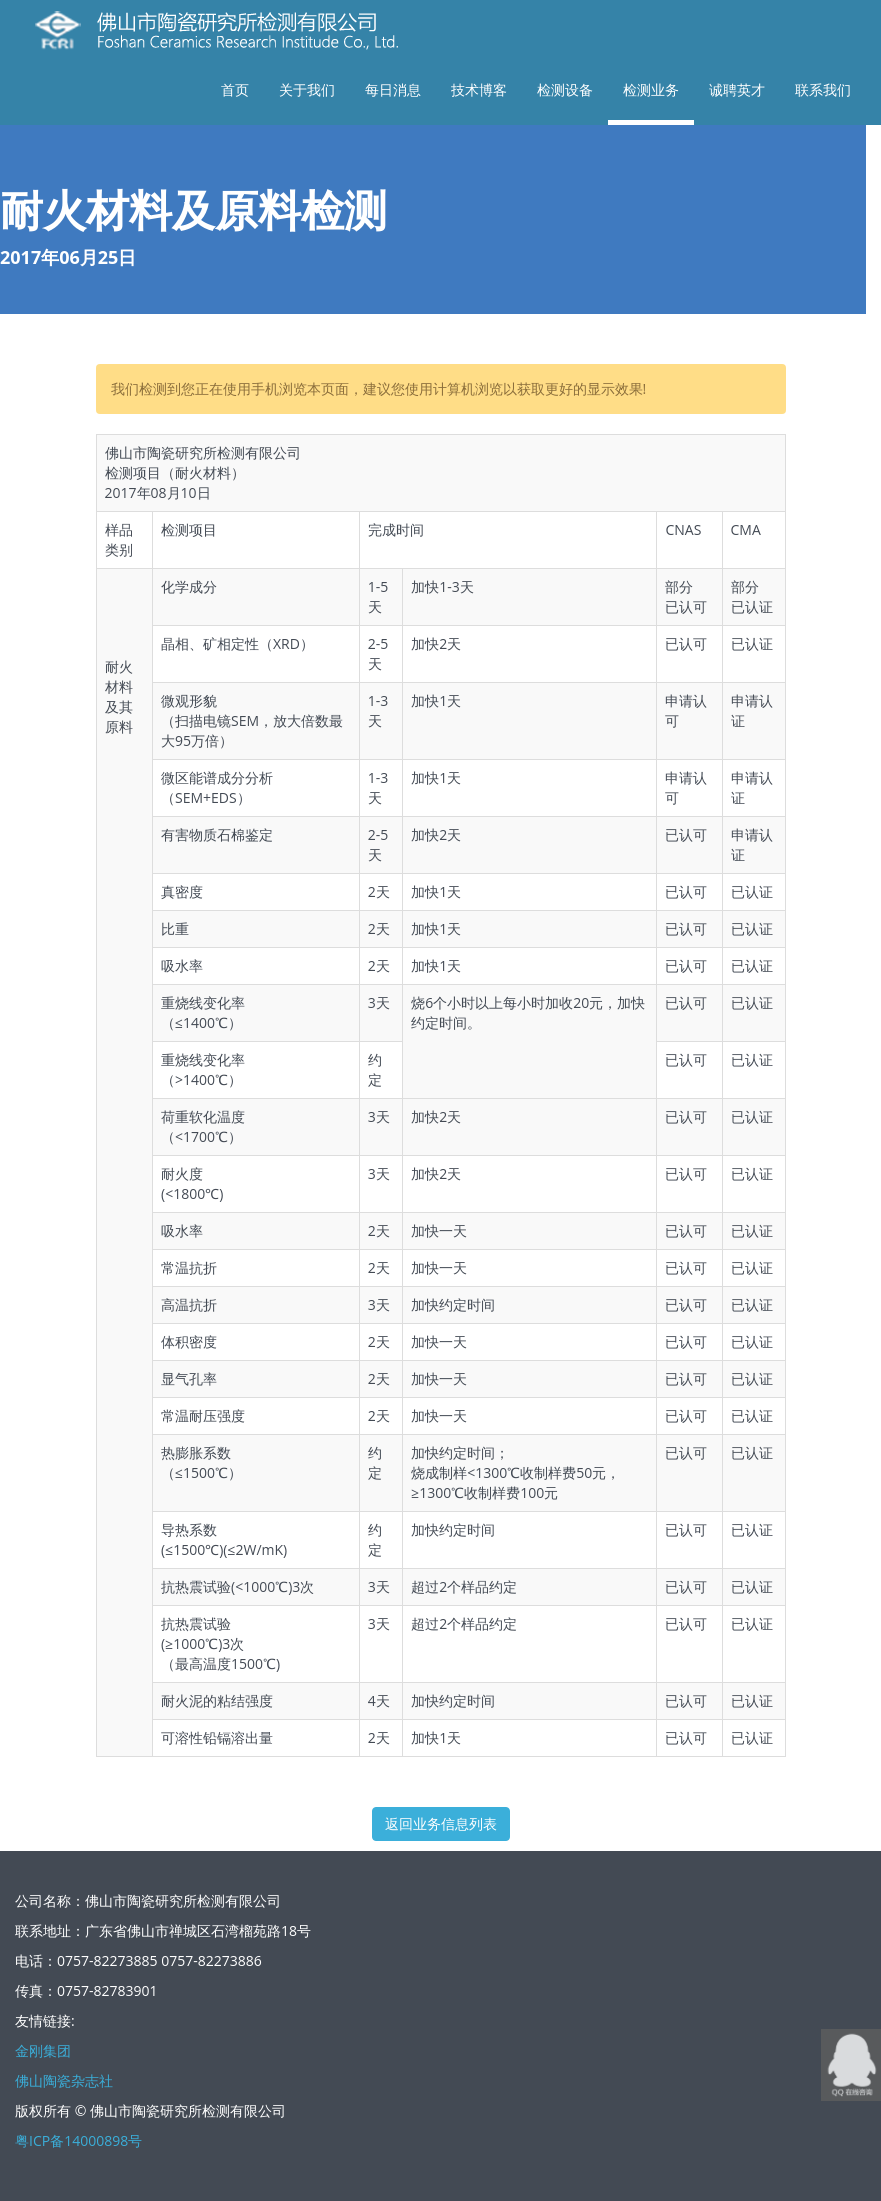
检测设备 (565, 89)
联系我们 (823, 89)
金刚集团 (43, 2050)
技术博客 (479, 89)
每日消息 (393, 89)
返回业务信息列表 (441, 1823)
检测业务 (651, 89)
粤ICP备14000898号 (78, 2140)
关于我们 (307, 89)
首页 (235, 89)
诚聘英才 (737, 89)
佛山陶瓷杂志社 (64, 2080)
